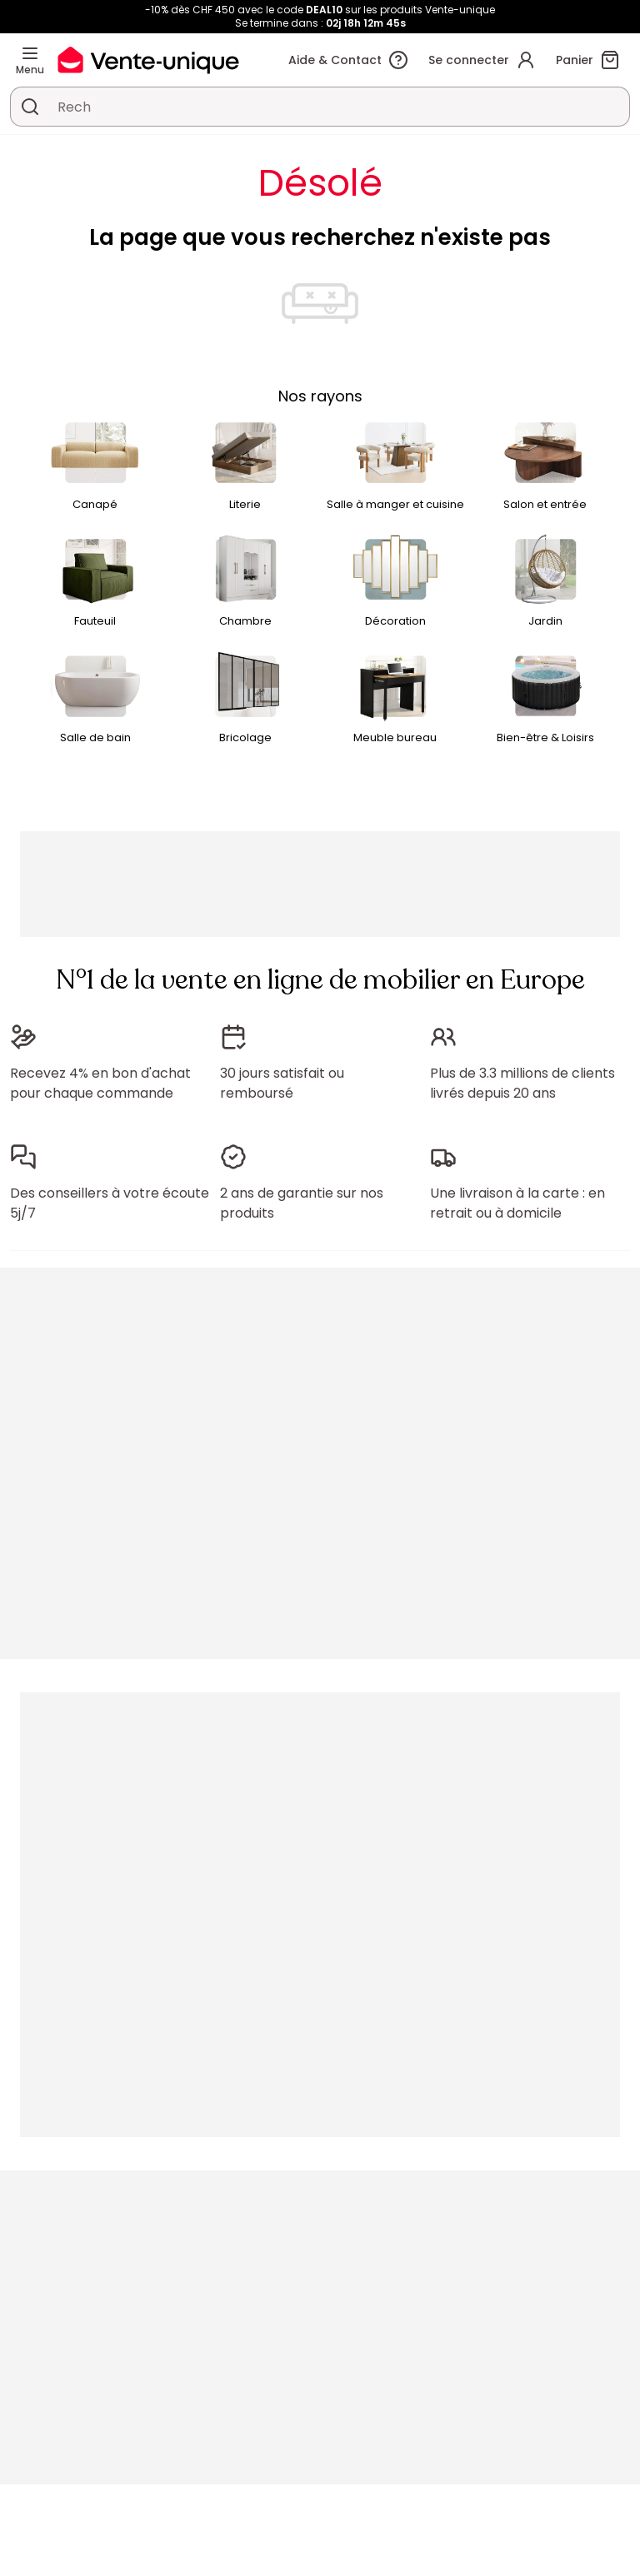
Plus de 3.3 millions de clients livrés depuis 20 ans (522, 1083)
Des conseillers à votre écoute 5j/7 (109, 1203)
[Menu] (30, 53)
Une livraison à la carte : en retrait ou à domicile (517, 1203)
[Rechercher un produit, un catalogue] (30, 107)
